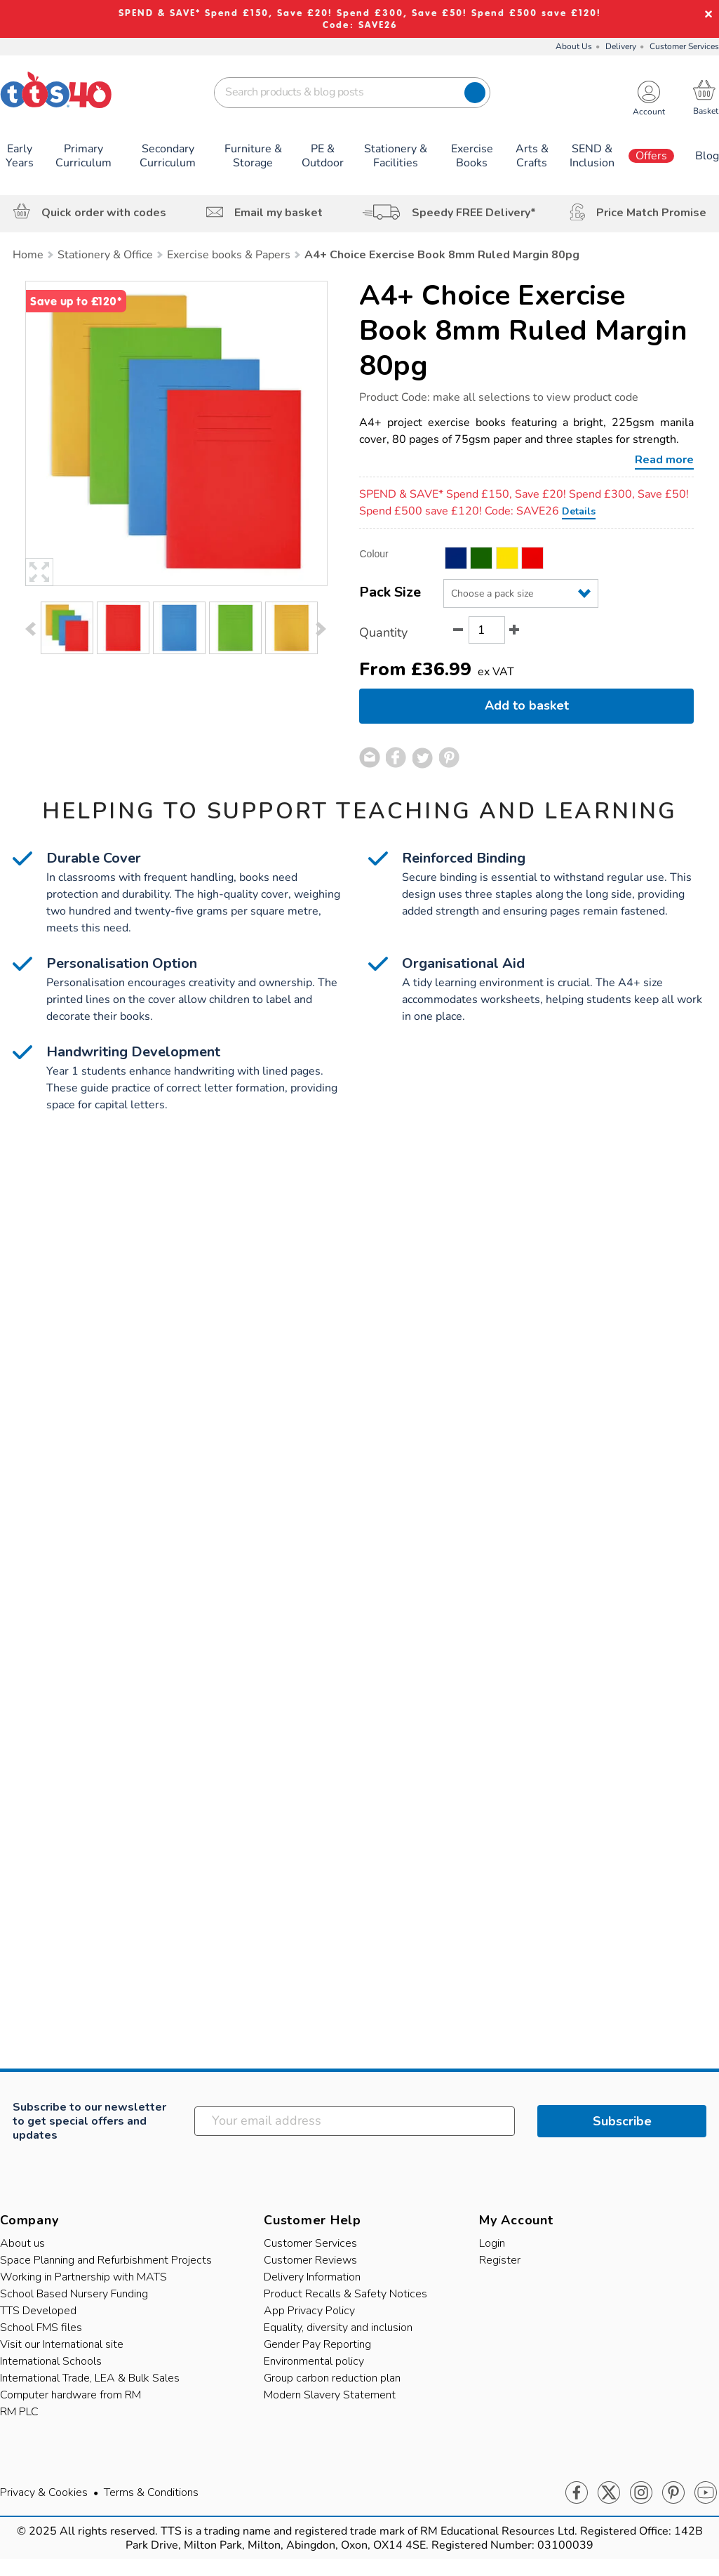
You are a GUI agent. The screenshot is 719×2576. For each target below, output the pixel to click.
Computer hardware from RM (70, 2395)
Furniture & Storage (253, 156)
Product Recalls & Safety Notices (345, 2294)
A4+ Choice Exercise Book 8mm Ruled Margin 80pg (523, 331)
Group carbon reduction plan (332, 2378)
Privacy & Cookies (44, 2492)
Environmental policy (314, 2361)
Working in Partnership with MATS (83, 2277)
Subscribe (622, 2121)
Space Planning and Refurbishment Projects (106, 2260)
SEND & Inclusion (592, 156)
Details (579, 511)
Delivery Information (312, 2277)
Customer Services (684, 46)
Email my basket (278, 213)
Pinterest (673, 2493)
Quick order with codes (103, 213)
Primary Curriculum (83, 156)
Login (492, 2243)
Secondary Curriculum (168, 156)
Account (649, 112)
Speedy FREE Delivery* (474, 213)
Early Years (20, 156)
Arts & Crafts (532, 156)
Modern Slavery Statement (330, 2395)
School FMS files (41, 2327)
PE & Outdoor (323, 156)
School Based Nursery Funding (74, 2294)
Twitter (609, 2493)
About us (22, 2243)
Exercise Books (472, 156)
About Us (574, 46)
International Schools (51, 2361)
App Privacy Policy (309, 2310)
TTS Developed (38, 2310)
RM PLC (19, 2411)
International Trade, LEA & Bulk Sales (90, 2378)
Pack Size (390, 592)
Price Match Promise (651, 213)
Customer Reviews (310, 2260)
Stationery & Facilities (395, 156)
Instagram (641, 2493)
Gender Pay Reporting (317, 2344)
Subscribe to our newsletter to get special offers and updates (89, 2121)
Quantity (383, 632)
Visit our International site (61, 2344)
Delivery (620, 46)
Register (499, 2260)
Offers (651, 156)
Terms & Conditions (151, 2492)
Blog (707, 156)
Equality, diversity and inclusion (338, 2327)
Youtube (705, 2493)
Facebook (576, 2493)
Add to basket (527, 705)
